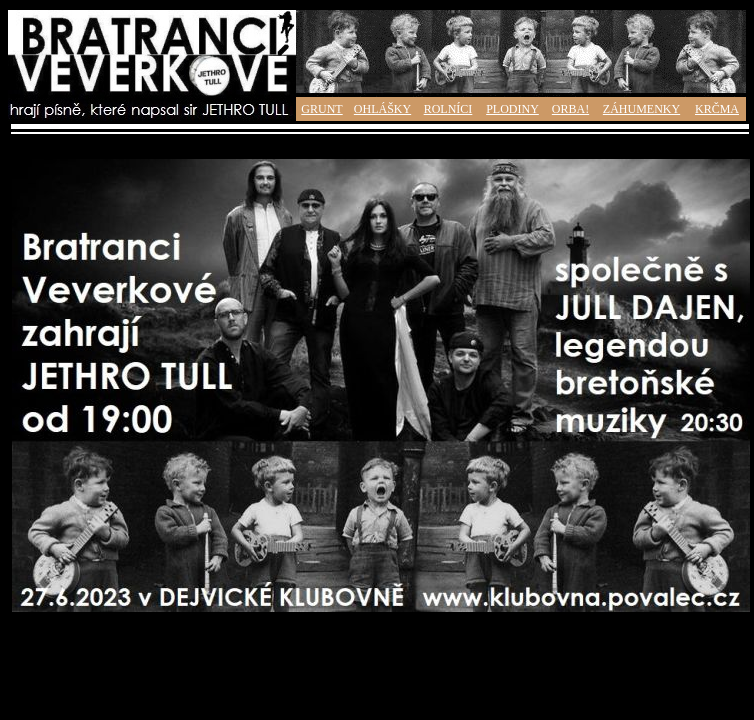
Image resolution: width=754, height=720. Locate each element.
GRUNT (321, 109)
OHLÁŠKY (382, 109)
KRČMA (717, 109)
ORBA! (570, 109)
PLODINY (512, 109)
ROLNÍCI (448, 109)
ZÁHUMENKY (641, 109)
